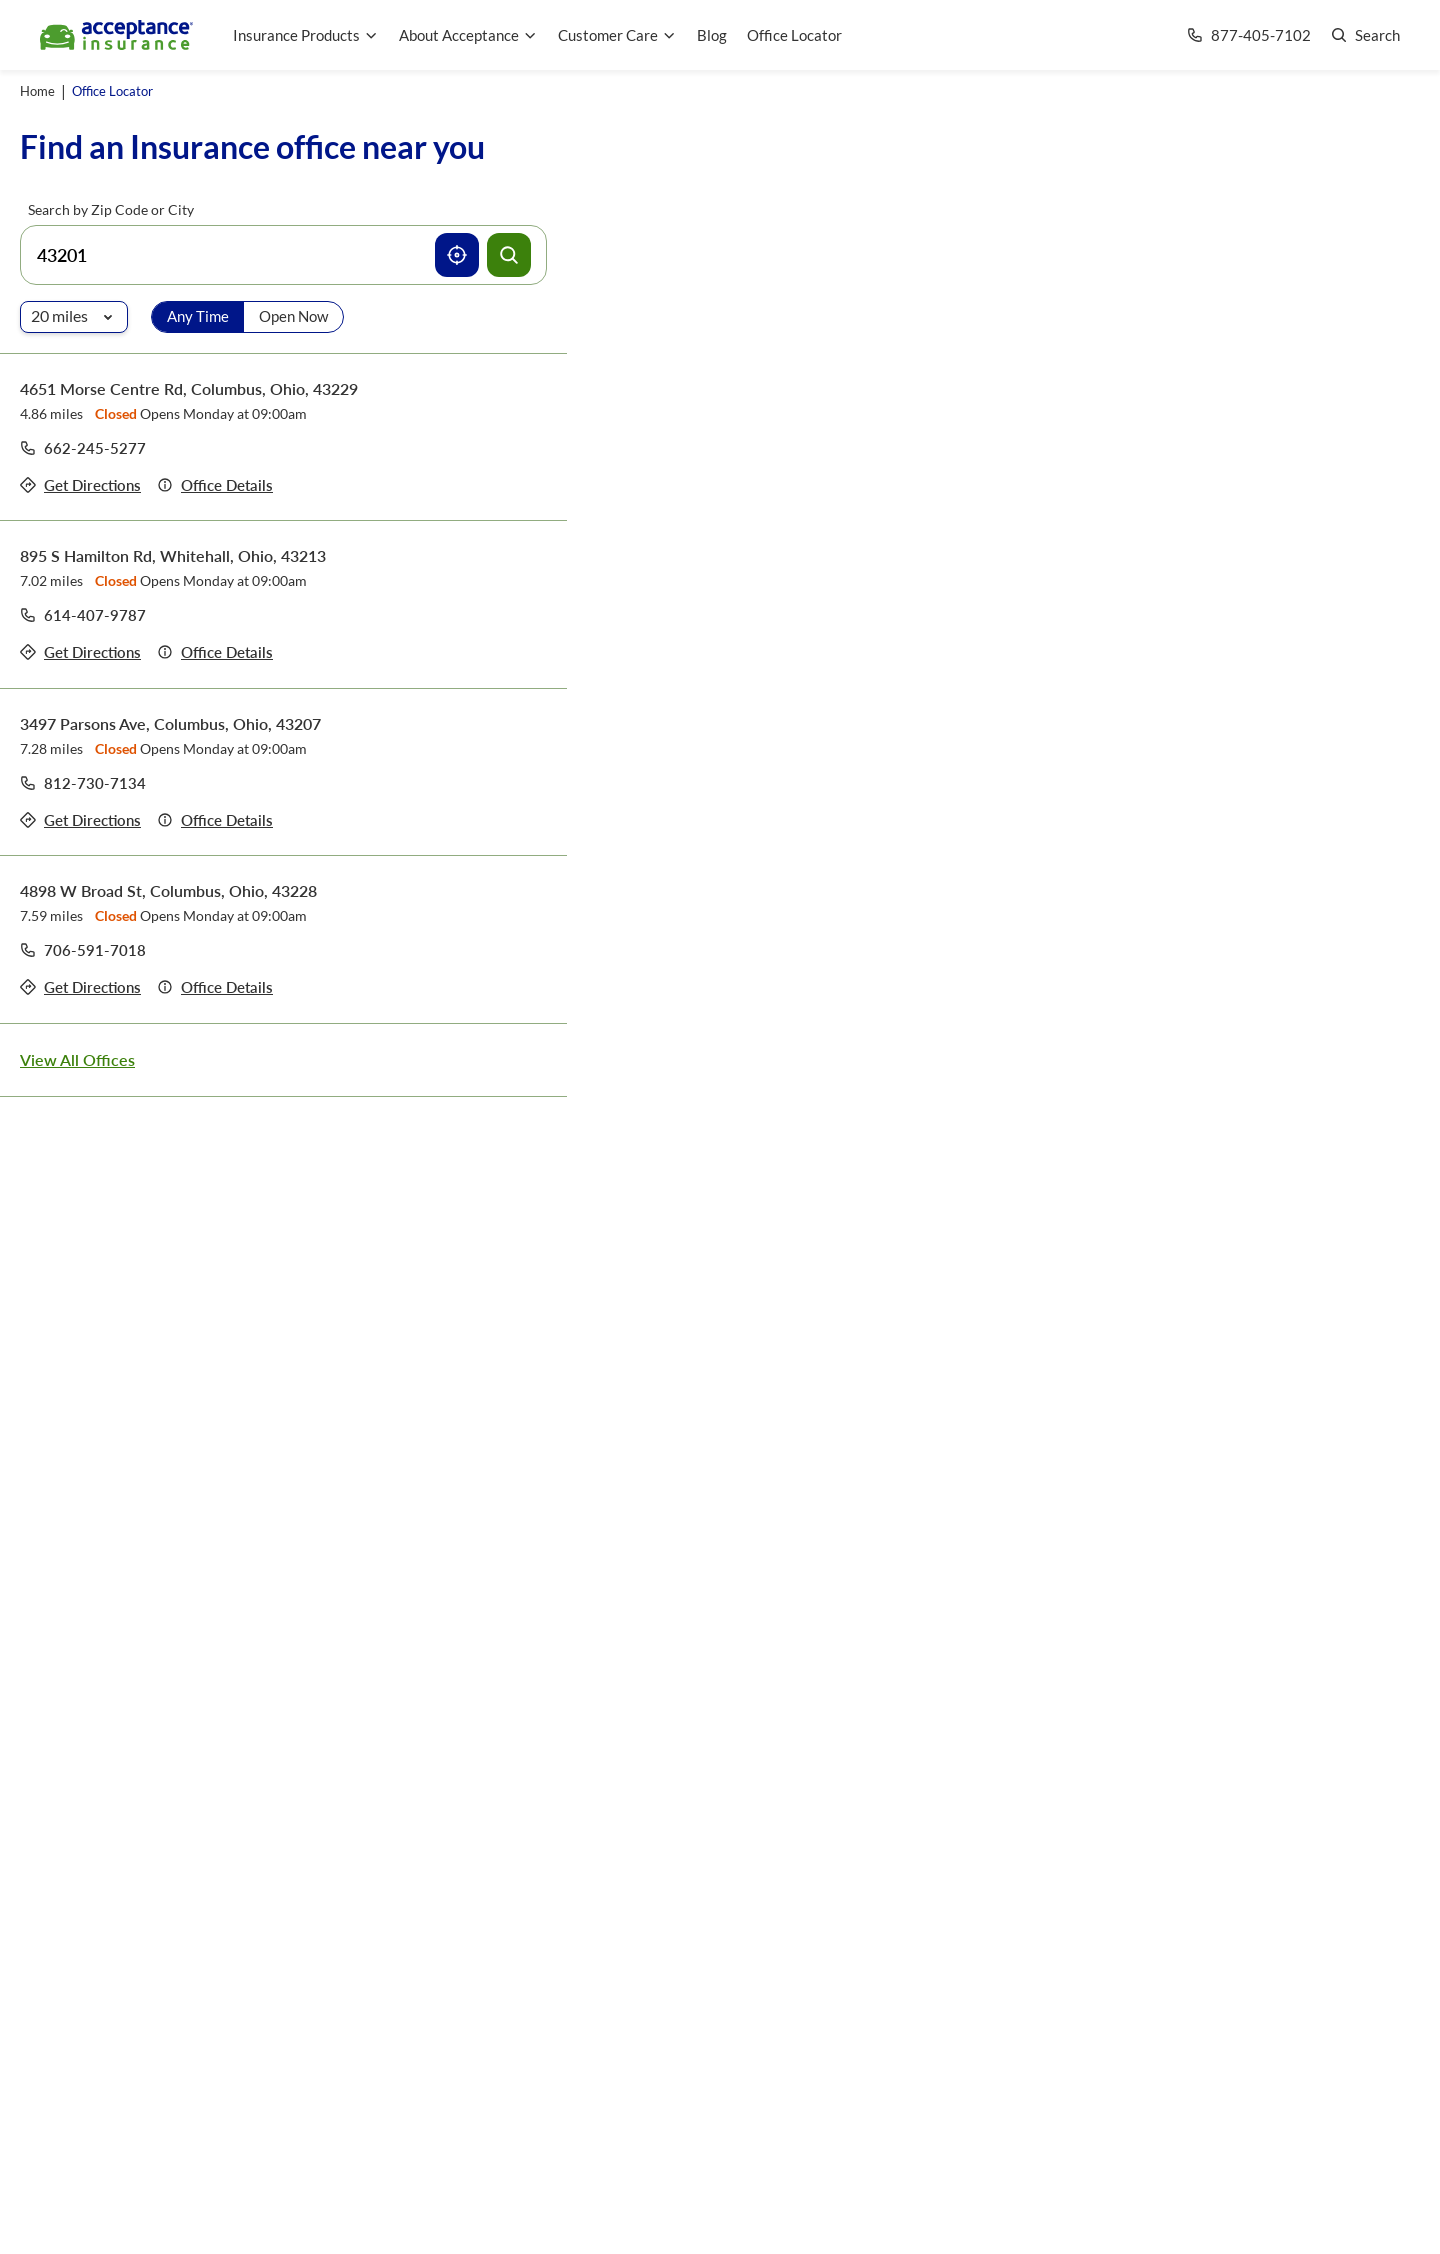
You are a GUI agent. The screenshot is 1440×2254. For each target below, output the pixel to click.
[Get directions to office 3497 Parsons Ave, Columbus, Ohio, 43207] (80, 820)
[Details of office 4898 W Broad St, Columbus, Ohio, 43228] (215, 987)
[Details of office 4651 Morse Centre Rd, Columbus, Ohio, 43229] (215, 485)
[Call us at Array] (1249, 35)
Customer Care (617, 35)
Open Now (293, 316)
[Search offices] (509, 255)
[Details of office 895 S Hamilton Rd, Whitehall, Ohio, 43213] (215, 652)
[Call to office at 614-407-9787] (83, 615)
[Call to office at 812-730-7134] (83, 783)
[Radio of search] (74, 317)
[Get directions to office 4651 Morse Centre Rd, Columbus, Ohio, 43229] (80, 485)
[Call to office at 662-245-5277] (83, 448)
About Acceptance (468, 35)
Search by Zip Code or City (111, 209)
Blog (712, 35)
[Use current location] (457, 255)
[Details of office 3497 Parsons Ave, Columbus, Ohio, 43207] (215, 820)
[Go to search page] (1365, 35)
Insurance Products (306, 35)
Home (37, 91)
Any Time (198, 316)
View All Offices (77, 1059)
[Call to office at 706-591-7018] (83, 950)
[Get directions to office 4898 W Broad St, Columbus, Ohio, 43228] (80, 987)
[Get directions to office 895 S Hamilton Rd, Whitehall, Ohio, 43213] (80, 652)
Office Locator (794, 35)
